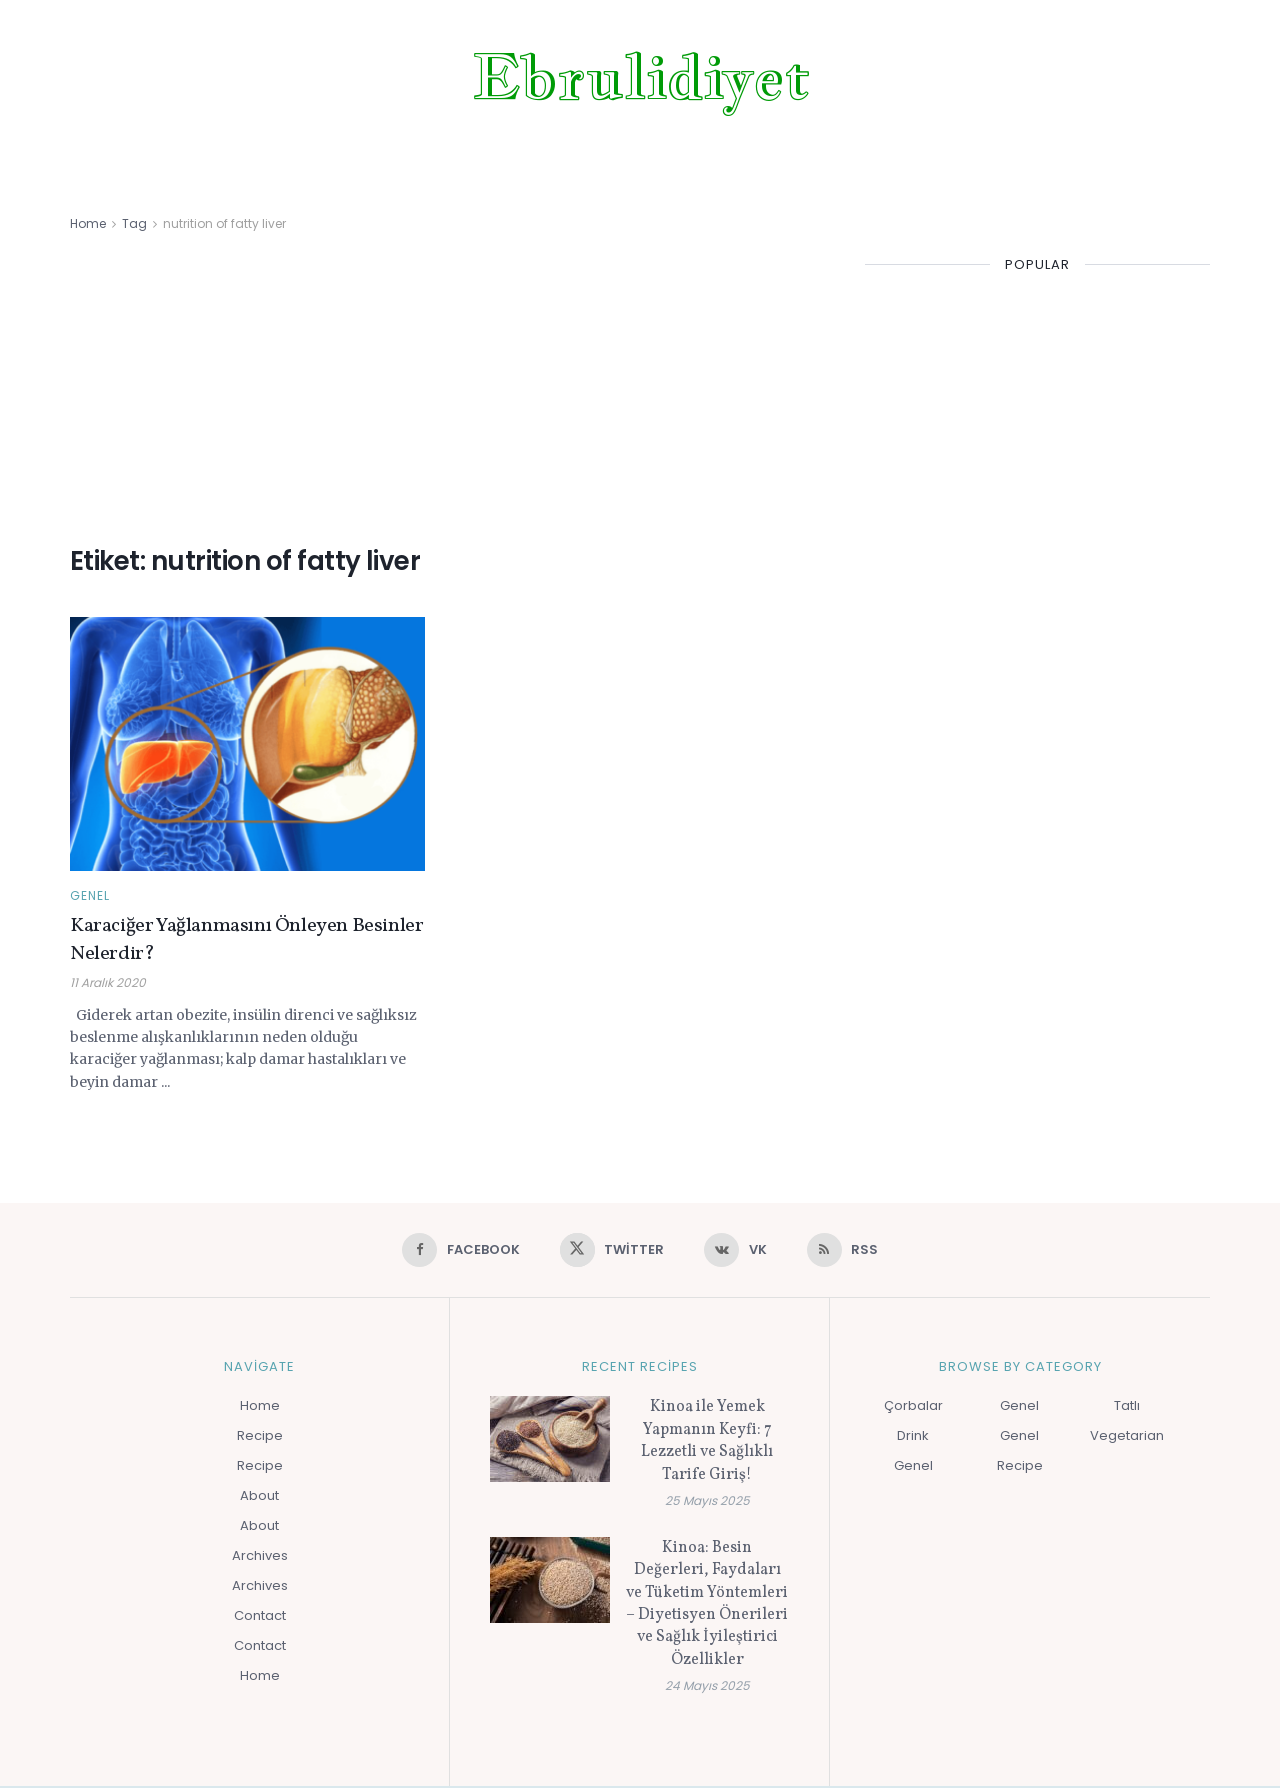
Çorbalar (913, 1407)
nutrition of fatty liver (224, 223)
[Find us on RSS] (847, 1251)
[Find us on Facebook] (456, 1251)
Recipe (260, 1437)
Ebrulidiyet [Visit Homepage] (640, 77)
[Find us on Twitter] (611, 1251)
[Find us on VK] (737, 1251)
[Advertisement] (445, 385)
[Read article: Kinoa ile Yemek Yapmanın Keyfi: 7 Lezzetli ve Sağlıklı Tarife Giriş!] (550, 1441)
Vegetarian (1127, 1437)
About (259, 1497)
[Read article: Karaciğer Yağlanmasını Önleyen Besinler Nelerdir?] (247, 744)
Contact (260, 1617)
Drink (913, 1437)
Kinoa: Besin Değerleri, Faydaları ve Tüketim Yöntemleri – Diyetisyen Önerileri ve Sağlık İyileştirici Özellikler (707, 1606)
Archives (260, 1557)
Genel (90, 896)
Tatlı (1127, 1407)
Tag (134, 223)
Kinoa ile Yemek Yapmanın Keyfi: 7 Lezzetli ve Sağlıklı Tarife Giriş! (707, 1442)
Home (88, 223)
